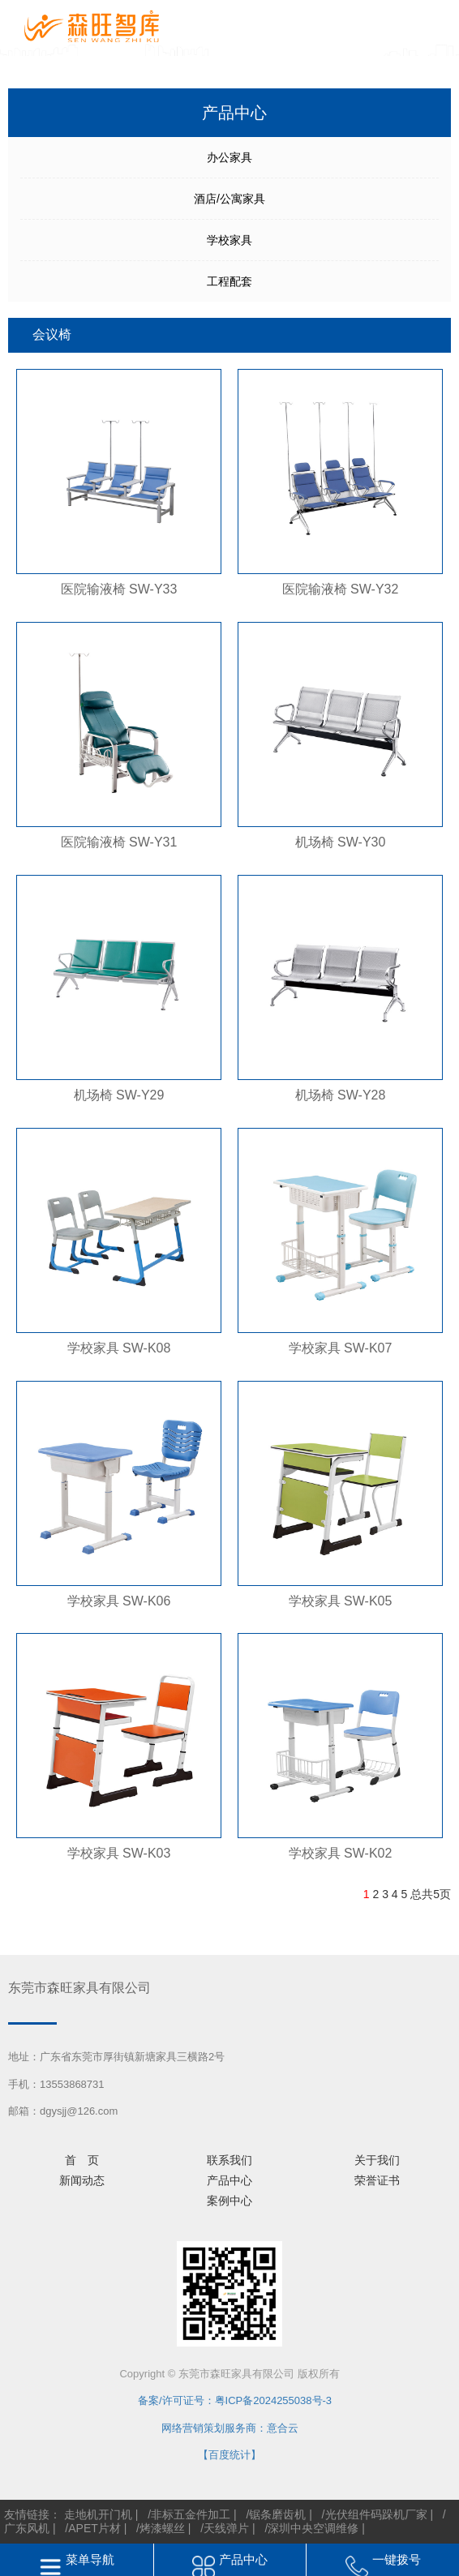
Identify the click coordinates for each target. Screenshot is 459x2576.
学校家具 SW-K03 (119, 1853)
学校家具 (229, 240)
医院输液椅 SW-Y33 (119, 589)
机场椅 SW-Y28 (340, 1095)
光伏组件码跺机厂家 (376, 2514)
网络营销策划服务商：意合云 (229, 2428)
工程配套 (229, 281)
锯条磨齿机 (277, 2514)
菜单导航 (90, 2559)
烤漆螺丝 (162, 2528)
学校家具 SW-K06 (119, 1601)
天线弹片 (226, 2528)
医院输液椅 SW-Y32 (340, 589)
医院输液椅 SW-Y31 (119, 842)
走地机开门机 (98, 2514)
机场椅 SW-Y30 (340, 842)
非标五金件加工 (190, 2514)
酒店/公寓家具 (229, 198)
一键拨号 (396, 2559)
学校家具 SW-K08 (119, 1348)
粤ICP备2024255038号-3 (273, 2400)
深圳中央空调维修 (313, 2528)
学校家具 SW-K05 (341, 1601)
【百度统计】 (229, 2455)
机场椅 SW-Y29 (119, 1095)
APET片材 (94, 2528)
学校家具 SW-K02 (341, 1853)
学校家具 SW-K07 (341, 1348)
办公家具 (229, 157)
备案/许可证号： (171, 2400)
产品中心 (243, 2559)
